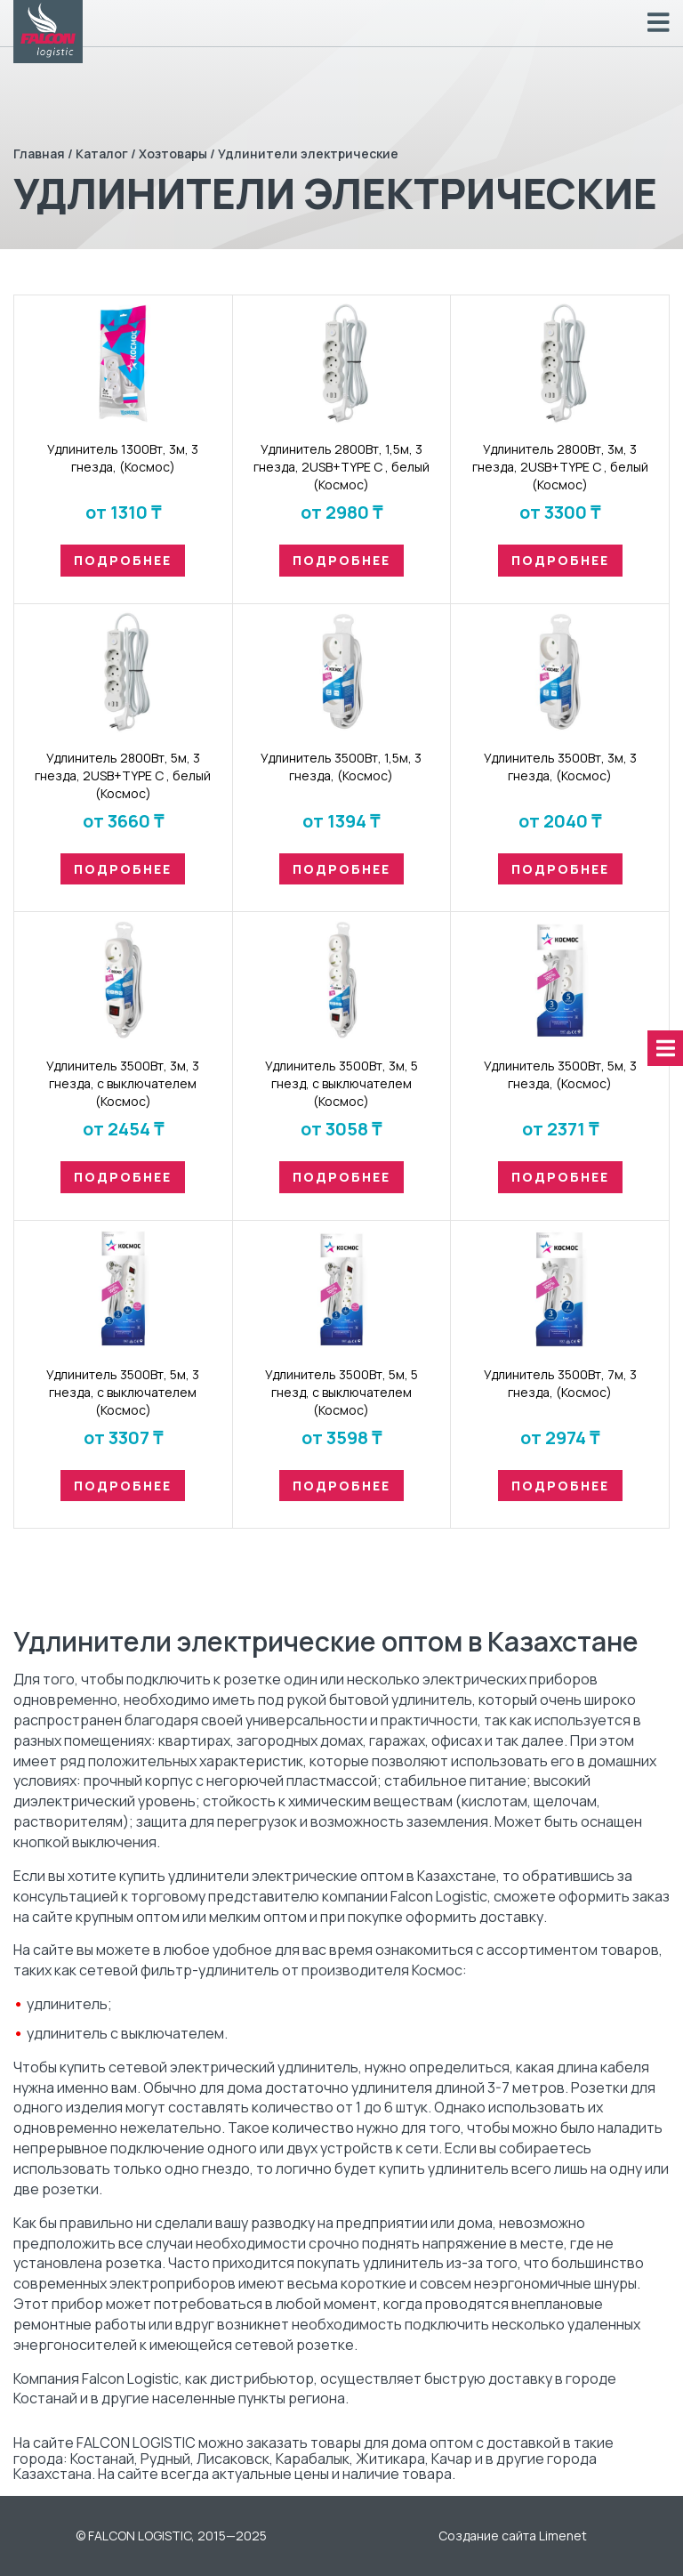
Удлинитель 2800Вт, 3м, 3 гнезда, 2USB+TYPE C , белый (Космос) (560, 466)
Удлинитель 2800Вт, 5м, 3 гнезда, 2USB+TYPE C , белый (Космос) (123, 775)
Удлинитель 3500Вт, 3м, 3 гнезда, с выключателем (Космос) (122, 1083)
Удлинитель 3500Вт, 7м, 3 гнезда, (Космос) (560, 1383)
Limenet (563, 2535)
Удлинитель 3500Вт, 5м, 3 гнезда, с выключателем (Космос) (122, 1392)
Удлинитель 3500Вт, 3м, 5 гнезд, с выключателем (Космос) (341, 1083)
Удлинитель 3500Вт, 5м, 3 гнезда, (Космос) (560, 1074)
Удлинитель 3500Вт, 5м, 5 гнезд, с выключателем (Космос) (341, 1392)
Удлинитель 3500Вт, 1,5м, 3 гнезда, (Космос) (341, 766)
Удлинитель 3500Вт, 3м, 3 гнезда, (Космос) (560, 766)
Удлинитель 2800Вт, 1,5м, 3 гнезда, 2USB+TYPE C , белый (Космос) (341, 466)
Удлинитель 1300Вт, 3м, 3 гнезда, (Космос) (122, 457)
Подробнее (123, 560)
